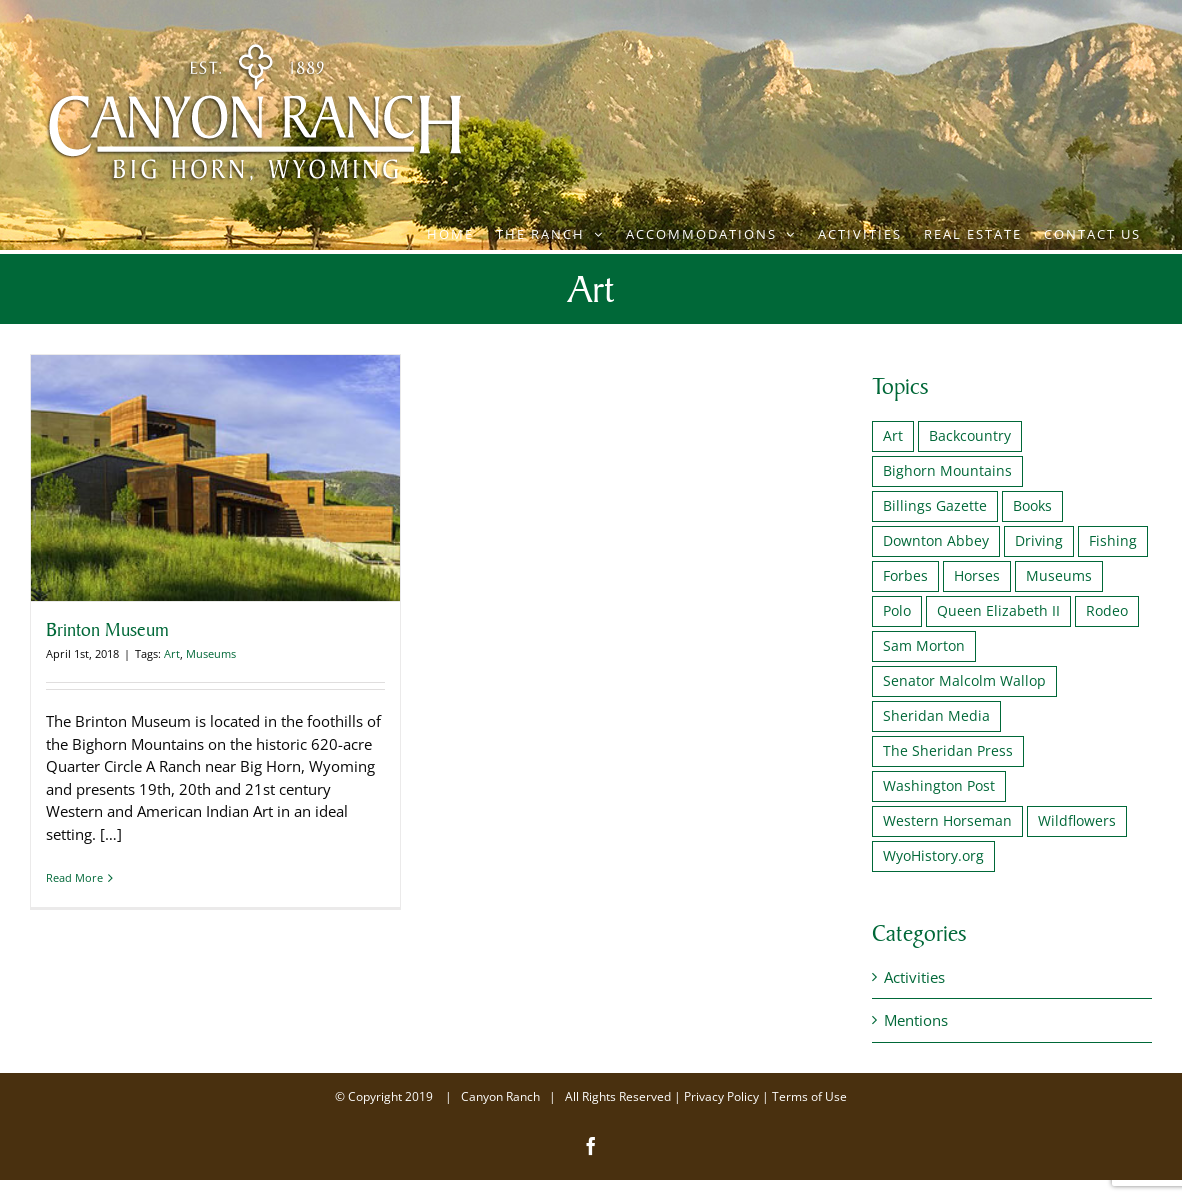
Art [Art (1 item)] (893, 436)
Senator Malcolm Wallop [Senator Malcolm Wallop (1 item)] (964, 681)
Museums (211, 653)
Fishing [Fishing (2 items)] (1113, 541)
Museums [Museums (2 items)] (1059, 576)
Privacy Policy (721, 1096)
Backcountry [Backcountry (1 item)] (970, 436)
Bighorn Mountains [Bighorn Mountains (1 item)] (947, 471)
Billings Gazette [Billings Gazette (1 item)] (935, 506)
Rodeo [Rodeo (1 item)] (1107, 611)
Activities (914, 977)
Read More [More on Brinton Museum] (74, 877)
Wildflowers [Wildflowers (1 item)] (1077, 821)
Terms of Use (809, 1096)
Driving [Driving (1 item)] (1039, 541)
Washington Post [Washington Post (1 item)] (939, 786)
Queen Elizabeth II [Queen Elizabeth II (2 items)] (998, 611)
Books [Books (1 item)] (1032, 506)
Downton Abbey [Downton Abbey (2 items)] (936, 541)
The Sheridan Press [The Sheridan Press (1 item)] (948, 751)
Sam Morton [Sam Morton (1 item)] (924, 646)
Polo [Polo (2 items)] (897, 611)
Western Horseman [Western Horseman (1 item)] (947, 821)
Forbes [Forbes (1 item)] (905, 576)
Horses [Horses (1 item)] (977, 576)
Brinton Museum (107, 629)
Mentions (916, 1020)
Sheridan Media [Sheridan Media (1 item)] (936, 716)
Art (172, 653)
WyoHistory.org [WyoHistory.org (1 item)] (933, 856)
